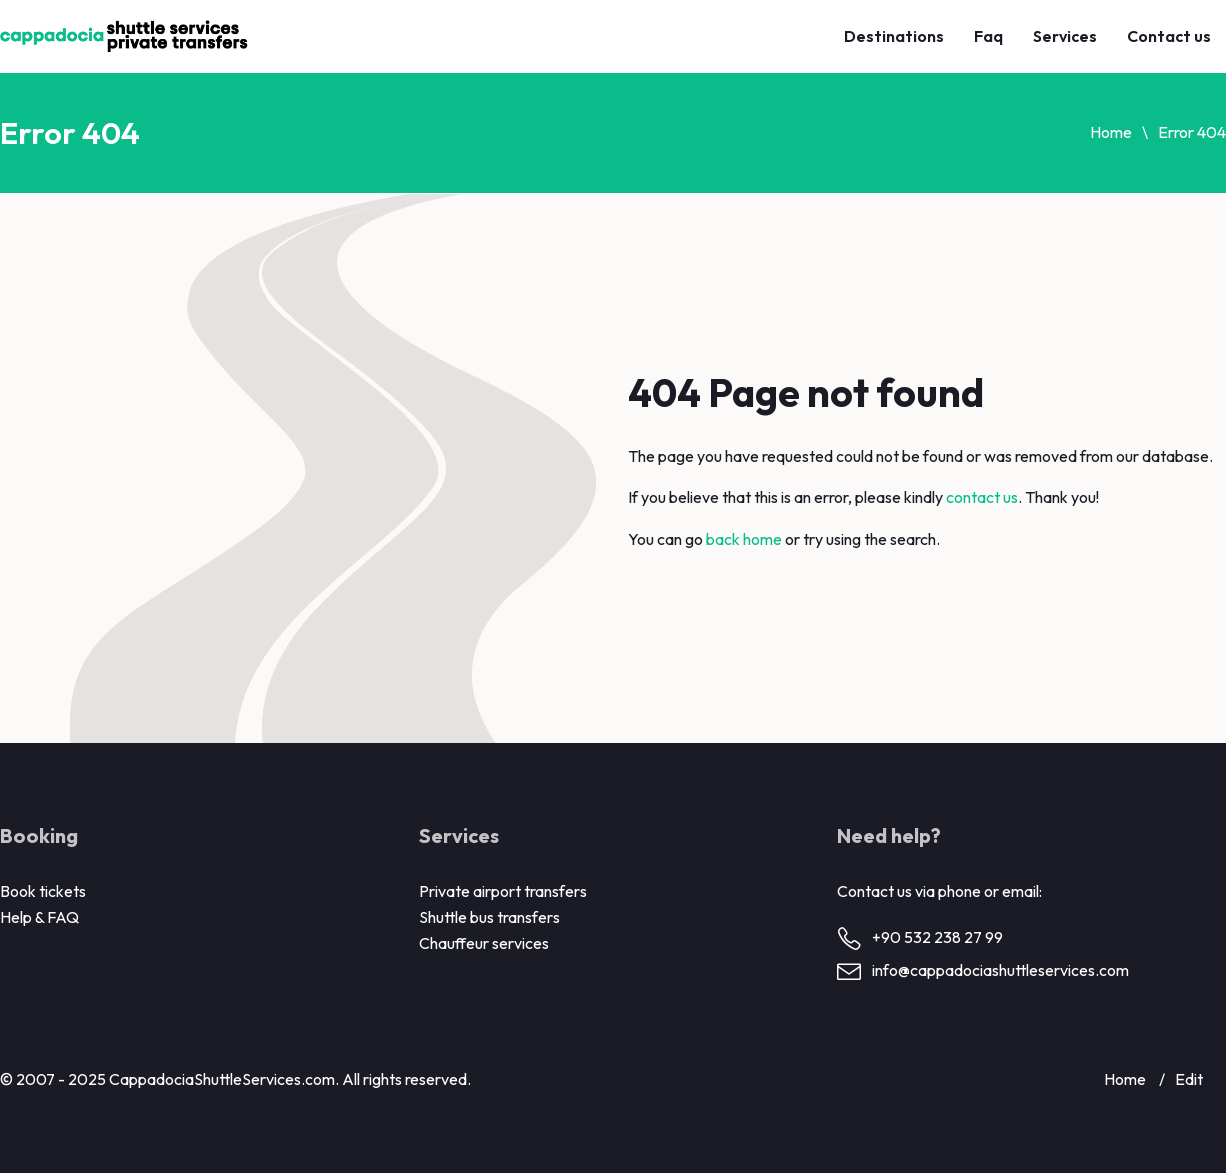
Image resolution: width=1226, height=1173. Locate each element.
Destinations (894, 36)
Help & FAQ (39, 917)
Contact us (1169, 36)
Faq (988, 36)
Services (1065, 36)
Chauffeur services (484, 943)
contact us (982, 497)
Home (1111, 132)
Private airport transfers (503, 891)
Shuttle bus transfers (489, 917)
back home (744, 539)
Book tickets (43, 891)
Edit (1189, 1079)
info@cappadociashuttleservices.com (1000, 970)
